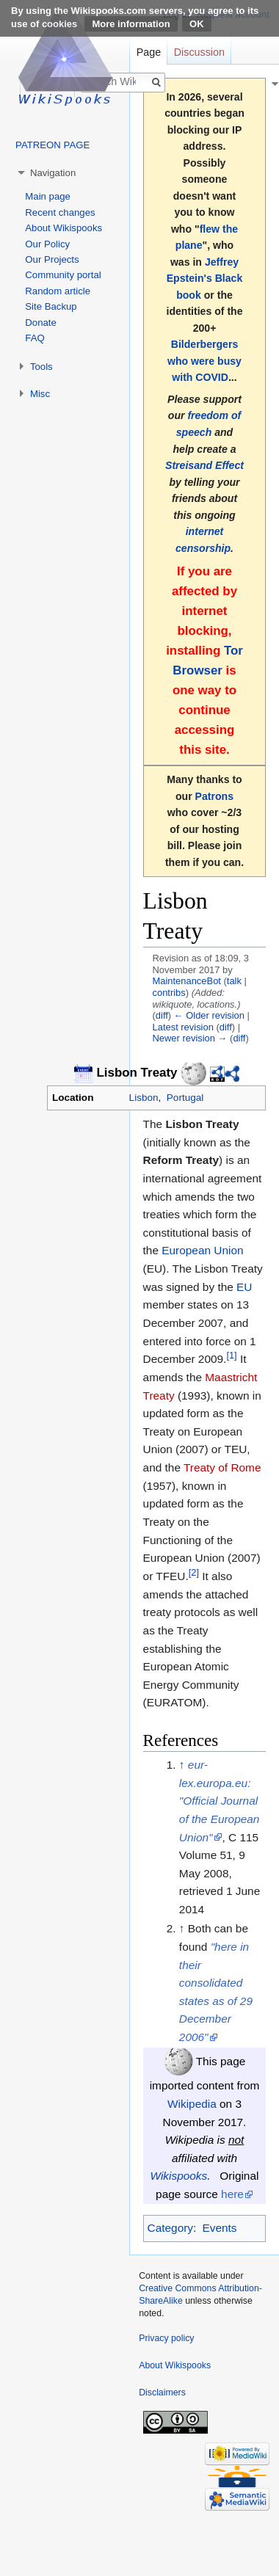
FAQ (34, 337)
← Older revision (209, 1015)
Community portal (63, 274)
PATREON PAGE (52, 144)
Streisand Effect (204, 465)
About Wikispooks (63, 227)
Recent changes (60, 212)
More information (131, 23)
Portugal (185, 1097)
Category (170, 2228)
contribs (169, 992)
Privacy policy (166, 2338)
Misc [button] (40, 393)
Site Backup (50, 306)
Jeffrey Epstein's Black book (205, 278)
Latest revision (183, 1027)
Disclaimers (162, 2392)
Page (149, 52)
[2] (194, 1572)
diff (162, 1015)
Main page (47, 196)
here (232, 2194)
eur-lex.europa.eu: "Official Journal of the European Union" (219, 1801)
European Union (202, 1250)
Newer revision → (190, 1038)
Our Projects (52, 259)
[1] (231, 1355)
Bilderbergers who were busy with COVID (204, 360)
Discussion (199, 52)
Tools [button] (41, 366)
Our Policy (47, 244)
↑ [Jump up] (182, 1764)
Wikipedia (192, 2103)
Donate (41, 322)
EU (244, 1287)
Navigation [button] (53, 172)
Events (219, 2228)
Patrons (214, 796)
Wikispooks (179, 2175)
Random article (57, 290)
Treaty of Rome (222, 1467)
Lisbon (144, 1097)
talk (234, 980)
